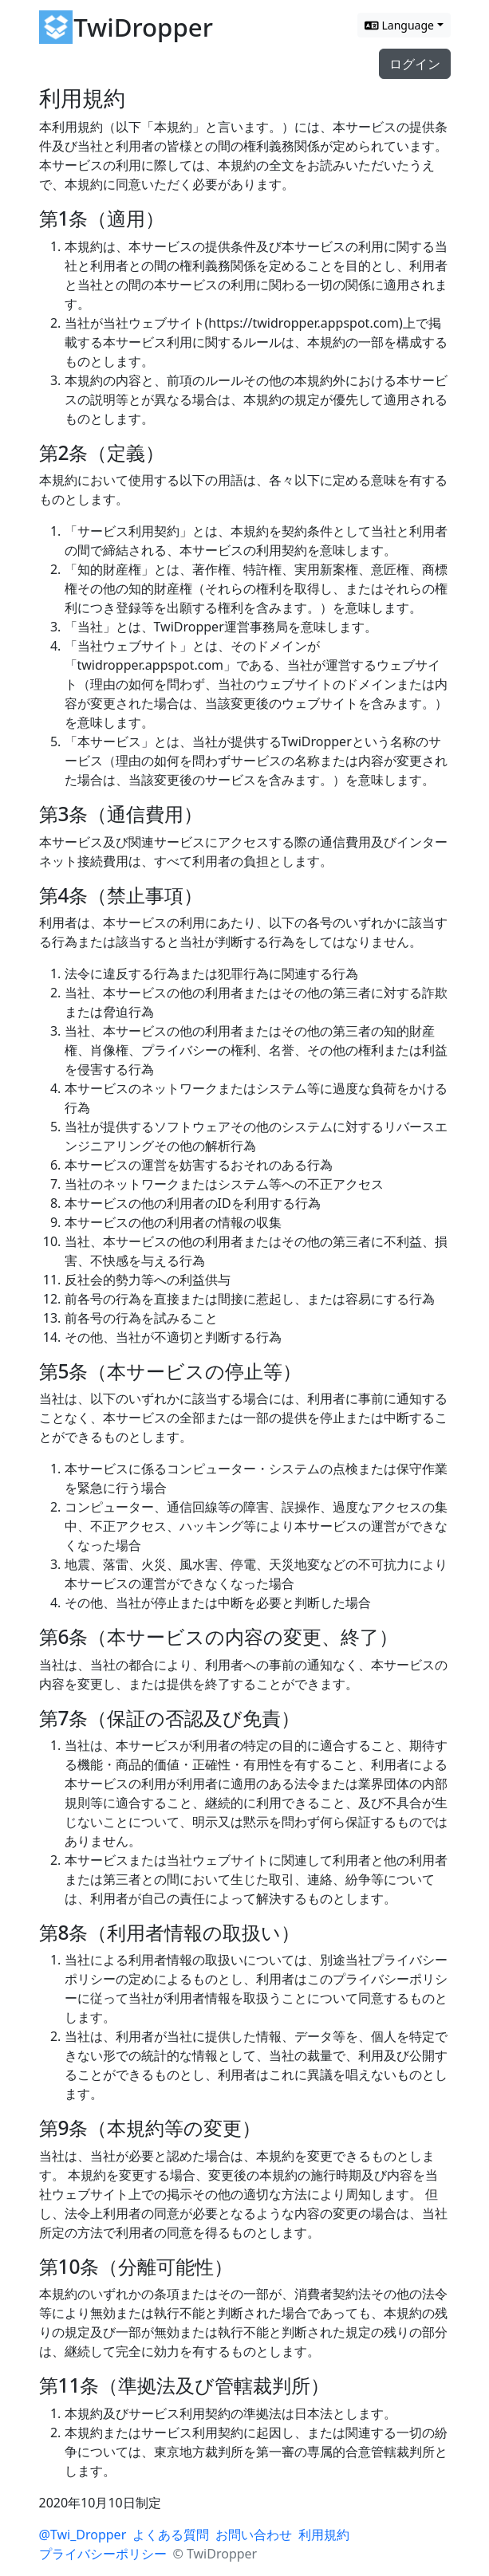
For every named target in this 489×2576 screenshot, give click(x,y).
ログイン (414, 64)
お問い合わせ (253, 2534)
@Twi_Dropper (83, 2534)
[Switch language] (403, 25)
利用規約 (323, 2534)
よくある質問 (170, 2534)
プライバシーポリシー (103, 2553)
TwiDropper (143, 27)
